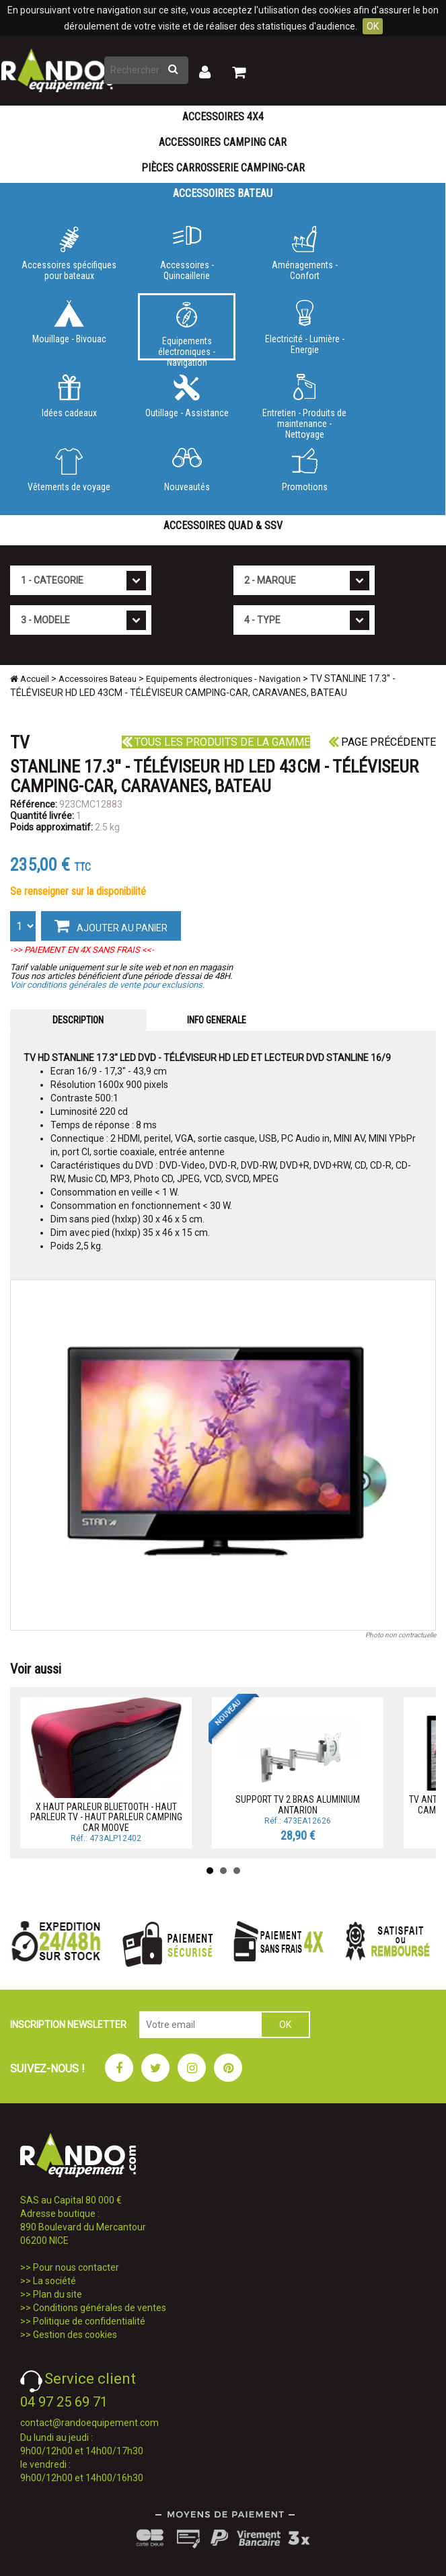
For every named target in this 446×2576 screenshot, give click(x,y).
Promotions (304, 470)
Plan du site (57, 2294)
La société (54, 2280)
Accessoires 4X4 (223, 116)
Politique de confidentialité (89, 2321)
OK (373, 26)
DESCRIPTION (78, 1020)
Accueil (29, 679)
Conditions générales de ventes (99, 2307)
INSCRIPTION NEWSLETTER (68, 2024)
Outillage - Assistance (186, 396)
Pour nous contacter (76, 2267)
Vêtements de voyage (69, 470)
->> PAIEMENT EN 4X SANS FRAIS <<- (82, 950)
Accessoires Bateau (222, 193)
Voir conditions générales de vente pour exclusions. (107, 985)
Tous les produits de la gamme (216, 742)
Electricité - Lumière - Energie (304, 327)
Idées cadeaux (69, 396)
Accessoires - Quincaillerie (186, 253)
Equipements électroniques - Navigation (186, 331)
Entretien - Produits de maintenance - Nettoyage (304, 404)
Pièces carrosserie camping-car (223, 167)
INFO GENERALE (216, 1020)
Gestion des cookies (75, 2334)
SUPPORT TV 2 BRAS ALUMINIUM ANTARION (297, 1804)
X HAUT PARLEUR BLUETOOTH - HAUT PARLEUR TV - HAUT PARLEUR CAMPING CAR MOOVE (106, 1817)
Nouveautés (186, 470)
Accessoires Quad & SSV (223, 525)
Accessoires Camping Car (223, 142)
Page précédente (382, 742)
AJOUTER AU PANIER (111, 925)
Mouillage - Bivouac (69, 322)
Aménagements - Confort (304, 253)
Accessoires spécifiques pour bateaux (69, 253)
